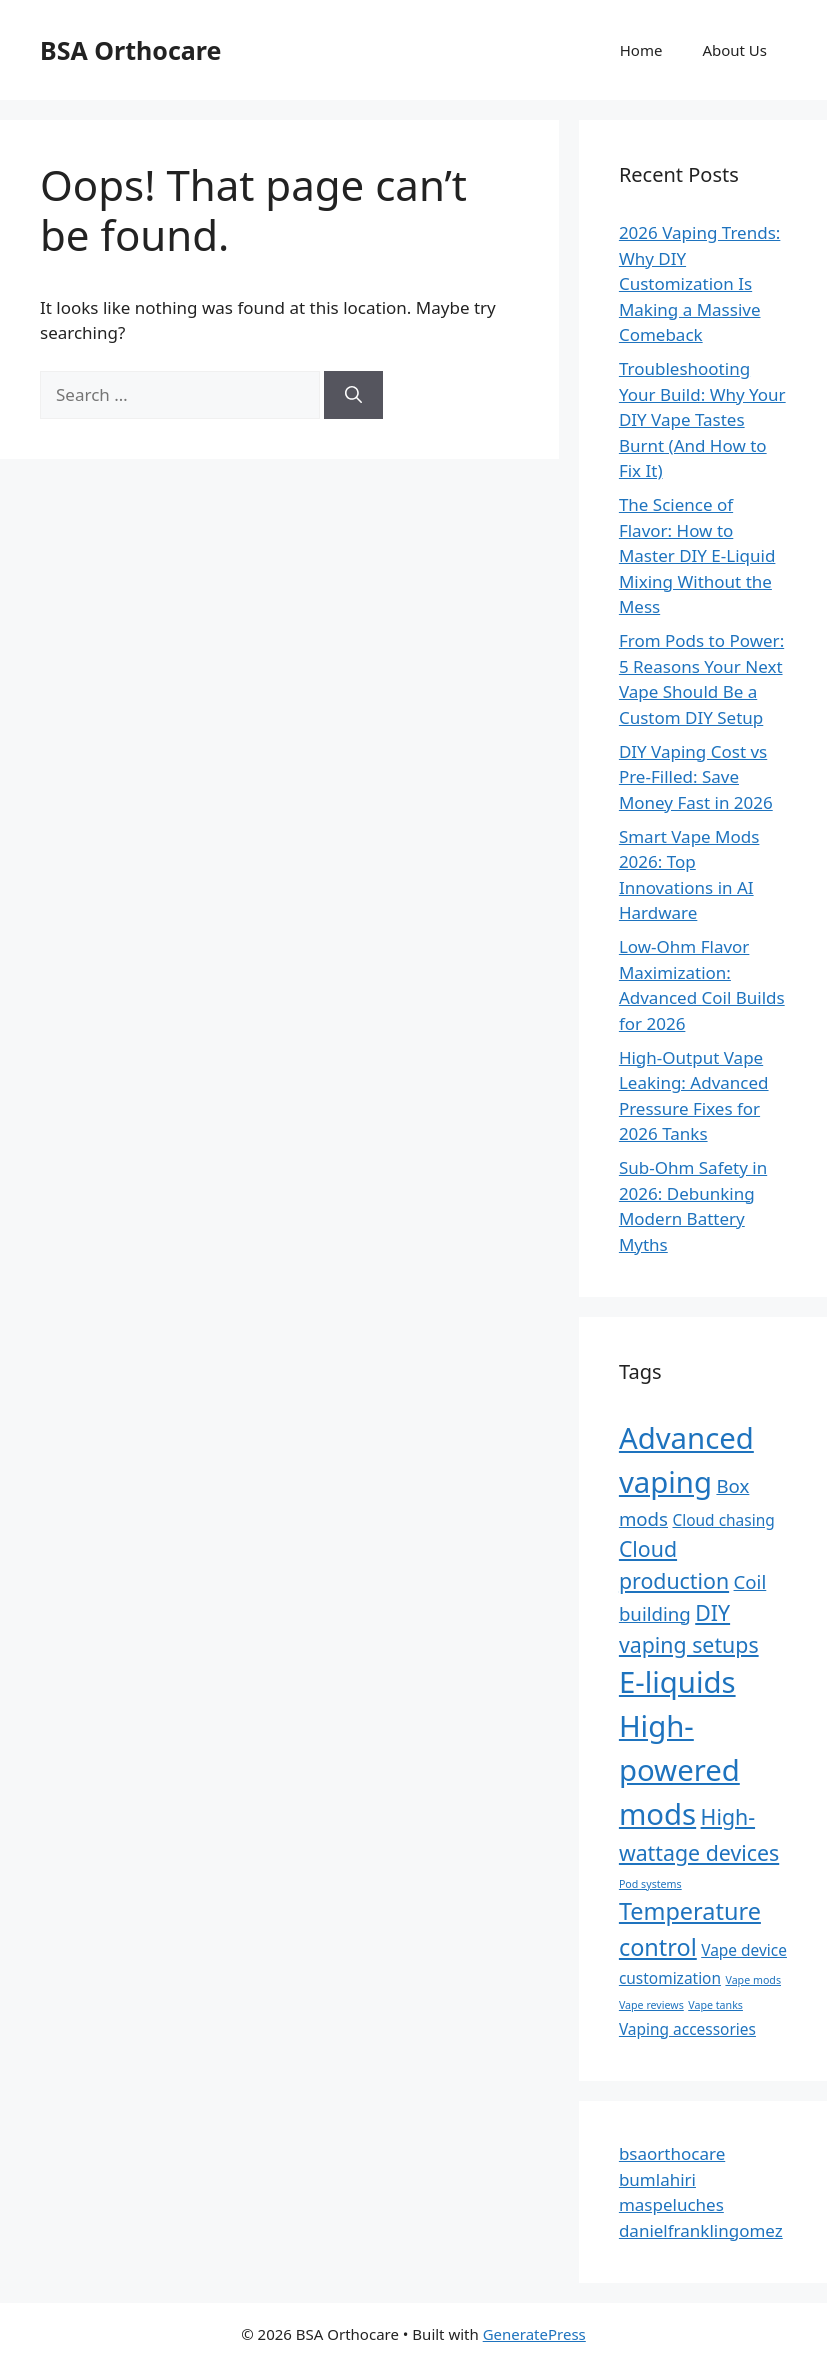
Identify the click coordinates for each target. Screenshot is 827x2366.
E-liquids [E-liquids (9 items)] (677, 1682)
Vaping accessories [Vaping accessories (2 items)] (687, 2029)
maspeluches (671, 2204)
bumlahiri (657, 2179)
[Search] (353, 395)
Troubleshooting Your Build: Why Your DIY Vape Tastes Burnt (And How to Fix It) (702, 419)
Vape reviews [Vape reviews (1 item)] (651, 2005)
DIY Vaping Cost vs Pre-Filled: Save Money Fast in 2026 (696, 777)
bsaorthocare (672, 2153)
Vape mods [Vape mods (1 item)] (753, 1980)
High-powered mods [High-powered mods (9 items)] (679, 1770)
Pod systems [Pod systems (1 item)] (650, 1884)
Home (641, 50)
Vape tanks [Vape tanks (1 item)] (715, 2005)
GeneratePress (534, 2334)
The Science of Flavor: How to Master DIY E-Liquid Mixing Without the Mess (697, 555)
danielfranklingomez (701, 2230)
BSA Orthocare (130, 50)
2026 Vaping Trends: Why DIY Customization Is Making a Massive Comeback (699, 283)
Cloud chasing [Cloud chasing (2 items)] (723, 1520)
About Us (734, 50)
